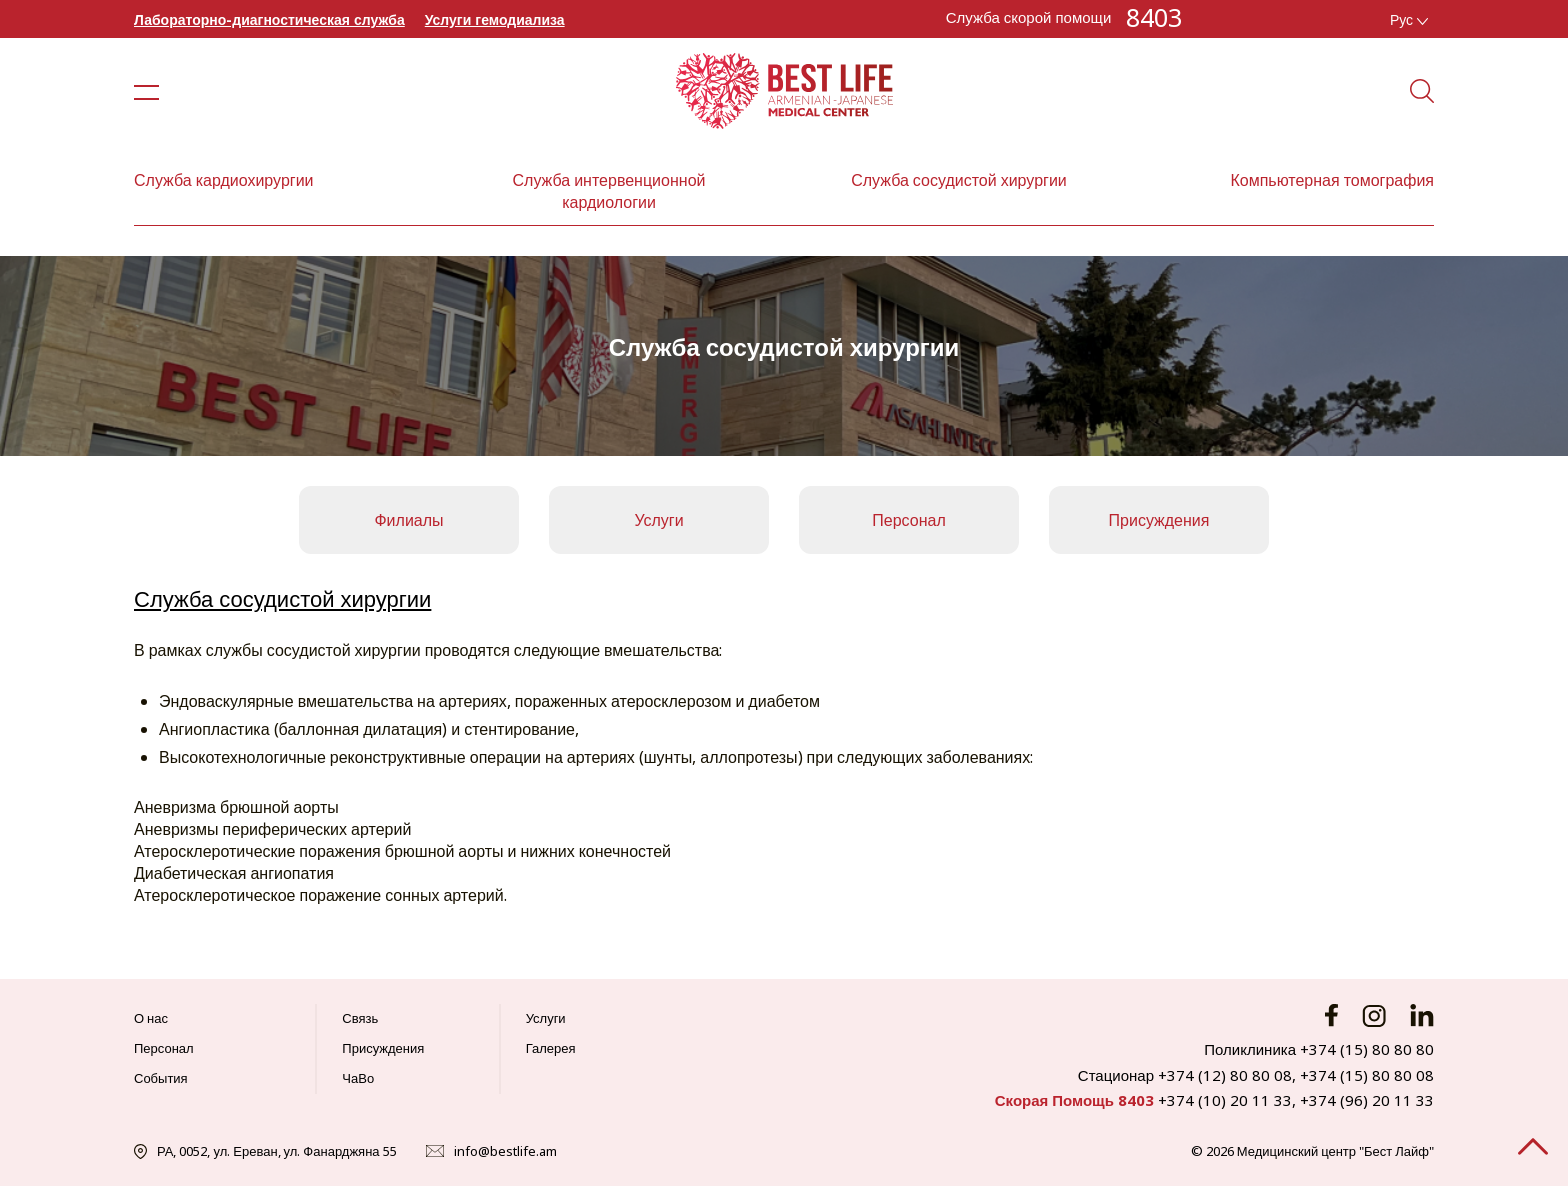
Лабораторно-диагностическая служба (269, 19)
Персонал (908, 520)
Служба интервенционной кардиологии (609, 191)
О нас (151, 1018)
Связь (360, 1018)
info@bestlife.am (505, 1151)
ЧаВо (358, 1078)
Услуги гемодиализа (495, 19)
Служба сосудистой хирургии (959, 180)
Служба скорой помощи (1029, 17)
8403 (1154, 17)
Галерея (551, 1048)
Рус (1409, 19)
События (161, 1078)
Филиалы (408, 520)
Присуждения (1159, 520)
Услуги (658, 520)
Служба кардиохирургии (224, 180)
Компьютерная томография (1332, 180)
